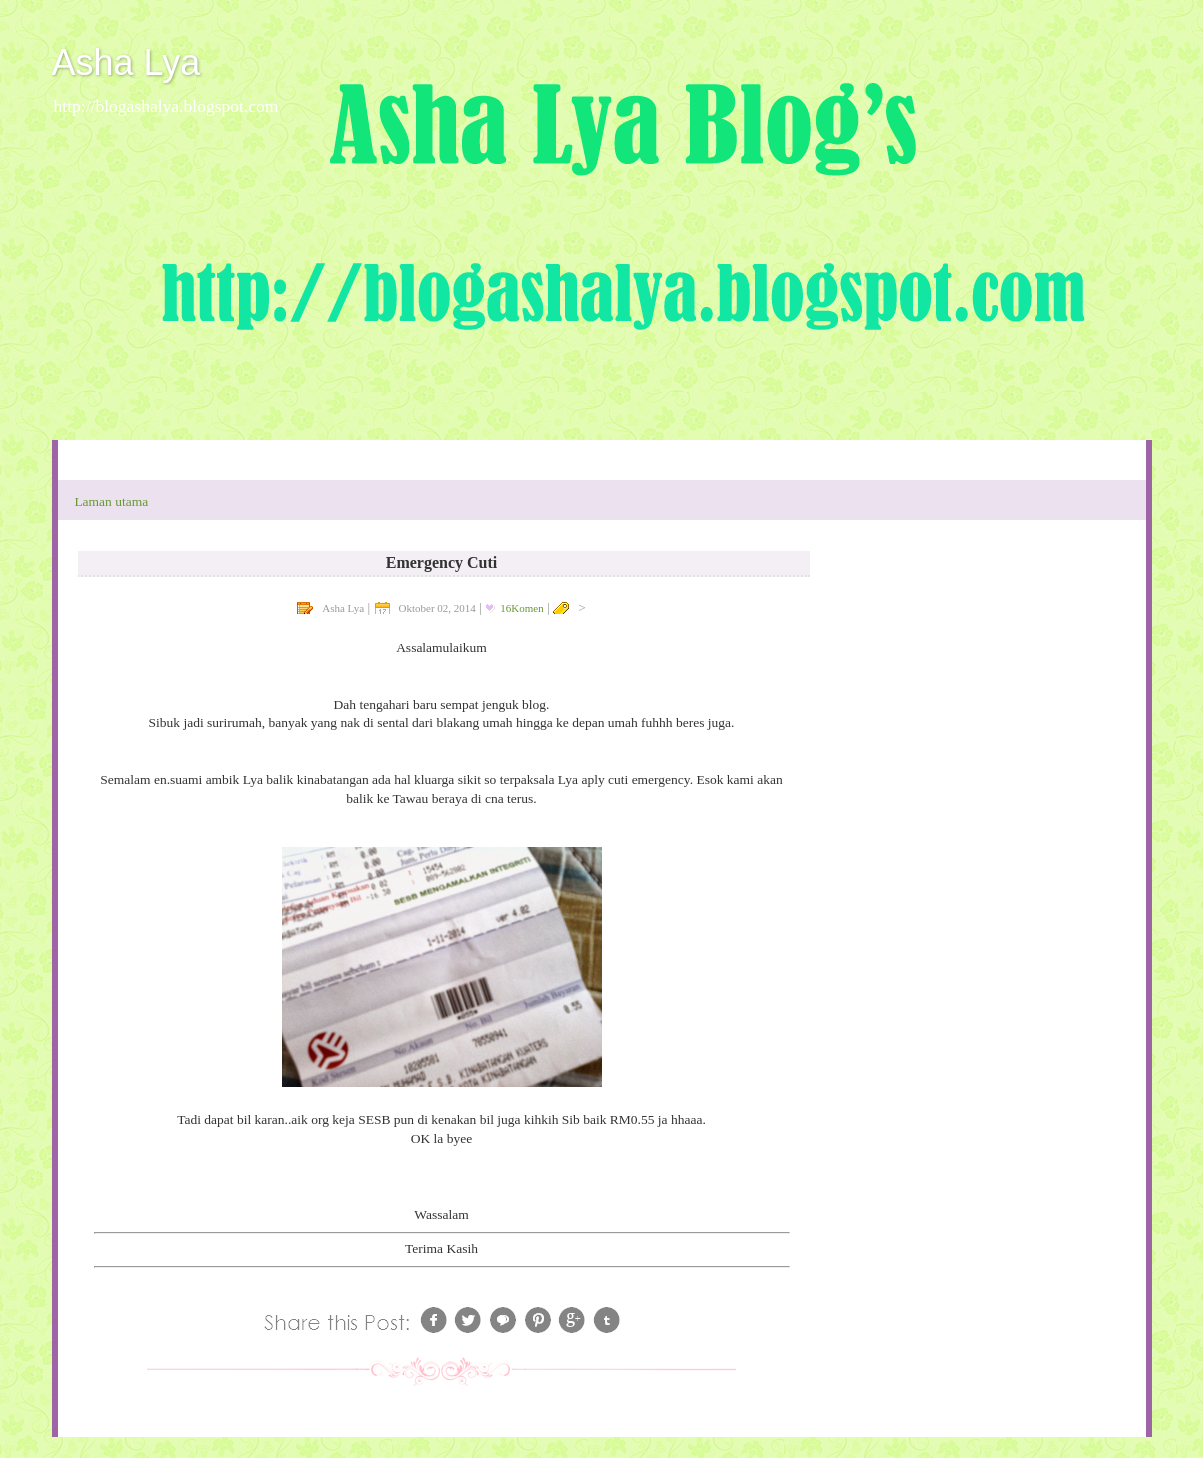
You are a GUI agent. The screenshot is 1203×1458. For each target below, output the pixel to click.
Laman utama (111, 501)
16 (521, 608)
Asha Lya (126, 62)
